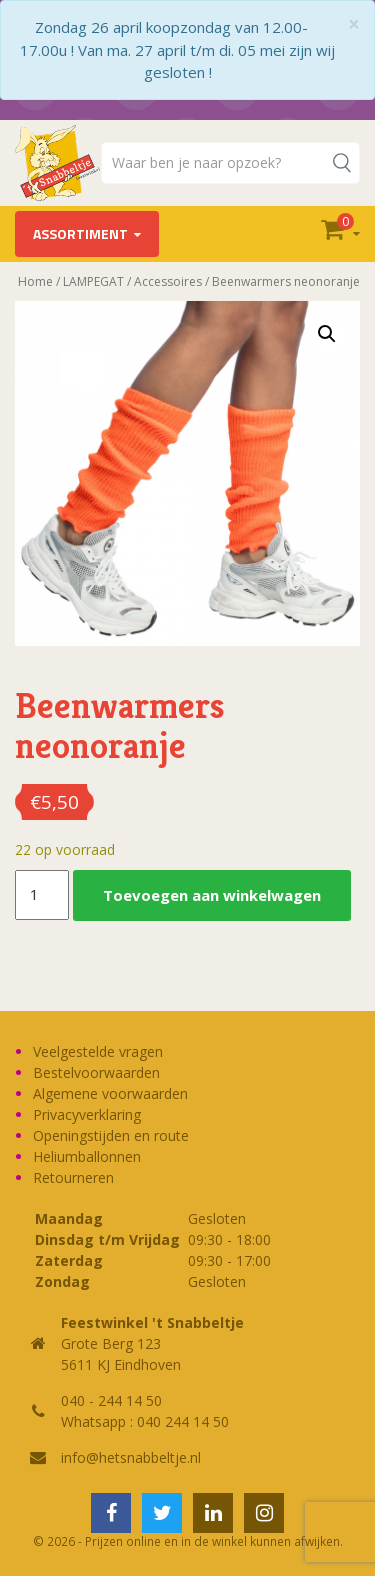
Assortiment (80, 233)
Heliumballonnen (87, 1156)
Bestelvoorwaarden (96, 1072)
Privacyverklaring (87, 1114)
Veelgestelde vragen (98, 1051)
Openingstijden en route (111, 1135)
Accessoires (168, 281)
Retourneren (73, 1177)
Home (35, 281)
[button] (327, 334)
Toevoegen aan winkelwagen (212, 895)
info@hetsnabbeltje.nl (131, 1457)
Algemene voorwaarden (110, 1093)
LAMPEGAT (93, 281)
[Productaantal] (42, 895)
